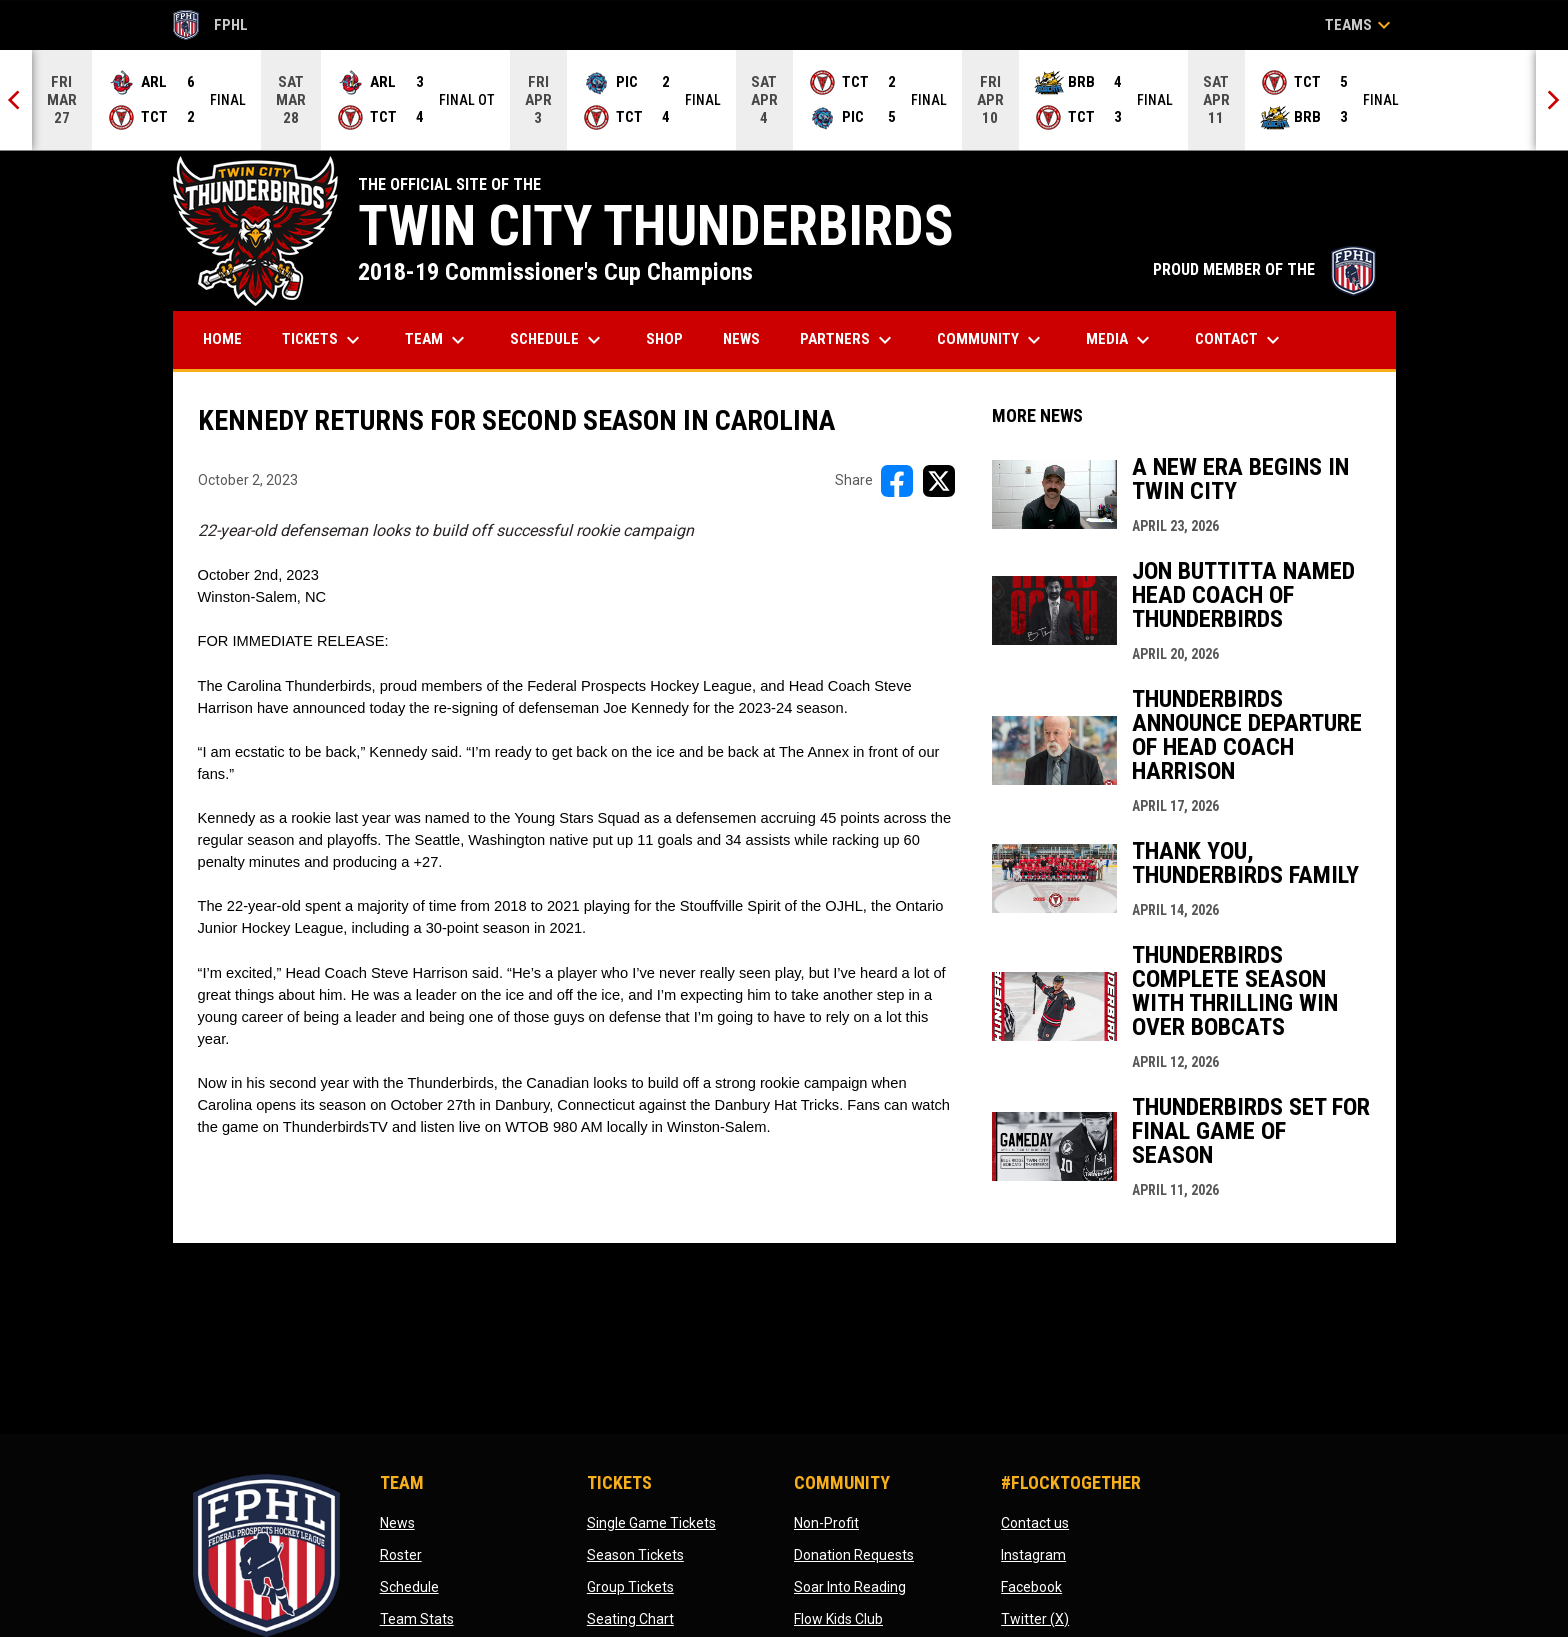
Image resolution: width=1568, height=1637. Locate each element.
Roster (401, 1555)
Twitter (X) (1035, 1619)
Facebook (1031, 1587)
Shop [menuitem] (672, 338)
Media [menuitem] (1120, 340)
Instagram (1033, 1555)
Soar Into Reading (850, 1587)
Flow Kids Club (838, 1619)
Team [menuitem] (437, 340)
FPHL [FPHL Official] (211, 25)
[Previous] (16, 100)
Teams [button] (1360, 25)
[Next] (1552, 100)
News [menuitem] (741, 339)
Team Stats (417, 1619)
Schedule (409, 1587)
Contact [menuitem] (1240, 340)
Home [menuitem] (222, 339)
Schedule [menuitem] (558, 340)
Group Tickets (630, 1587)
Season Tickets (635, 1555)
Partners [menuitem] (848, 340)
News (397, 1523)
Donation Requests (854, 1555)
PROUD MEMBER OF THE (1264, 269)
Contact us (1035, 1523)
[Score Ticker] (784, 100)
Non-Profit (826, 1523)
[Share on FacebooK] (897, 481)
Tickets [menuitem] (323, 340)
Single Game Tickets (651, 1523)
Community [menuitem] (991, 340)
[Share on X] (939, 481)
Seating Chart (630, 1619)
